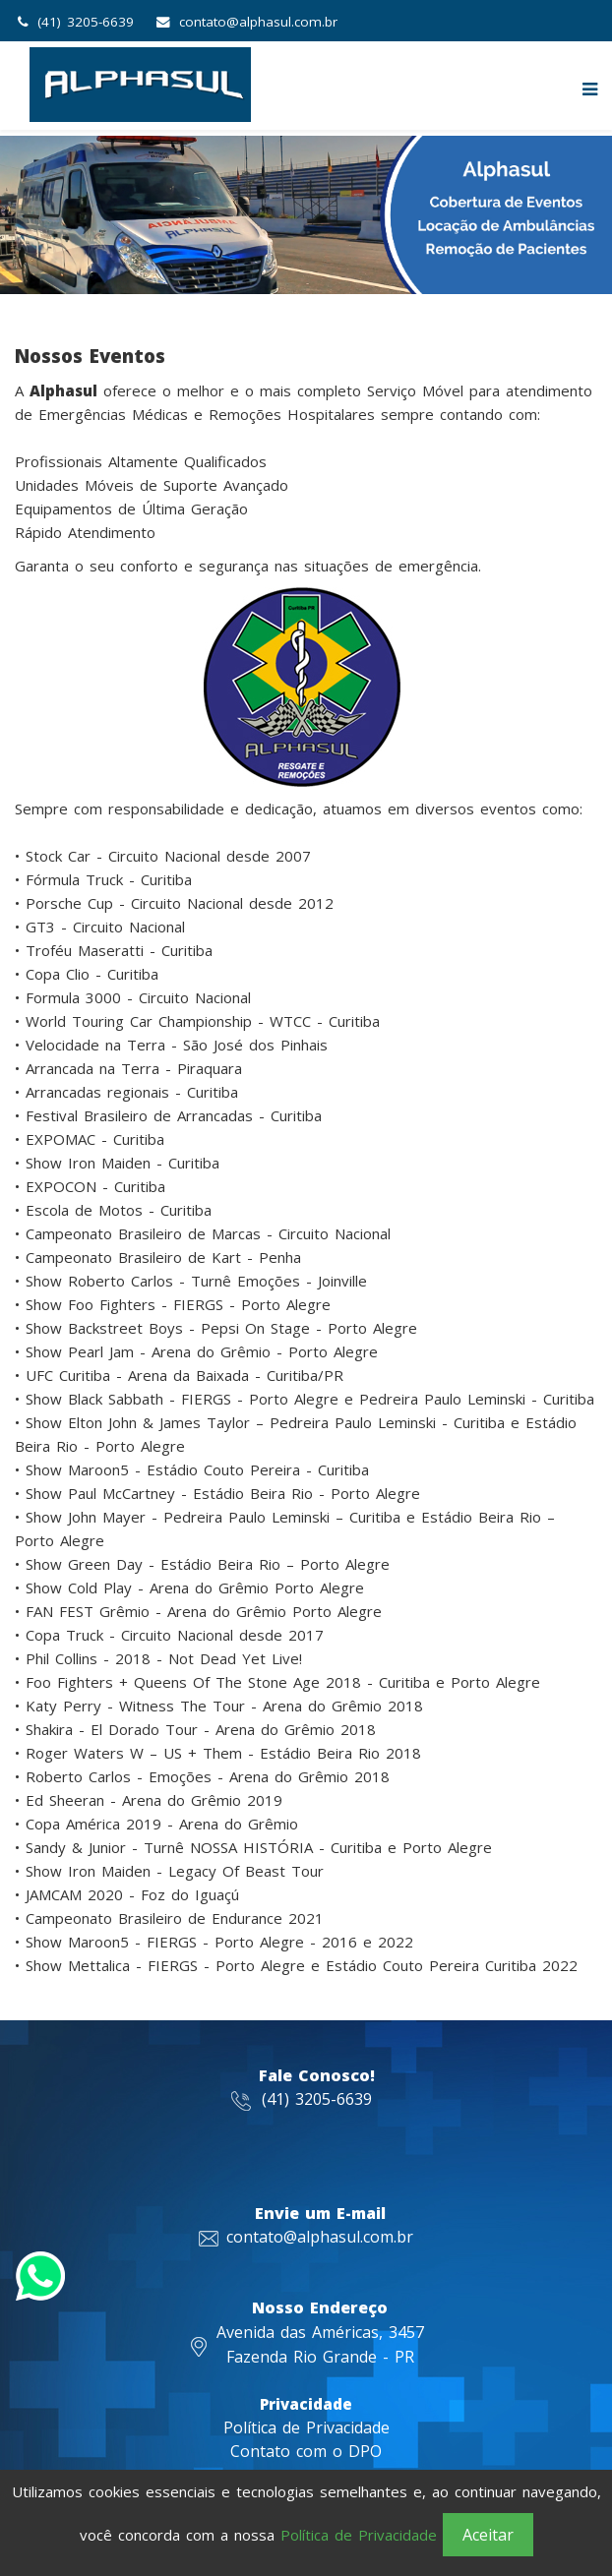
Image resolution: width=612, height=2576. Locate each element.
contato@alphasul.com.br (258, 21)
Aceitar (488, 2535)
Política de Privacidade (306, 2427)
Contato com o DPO (306, 2451)
